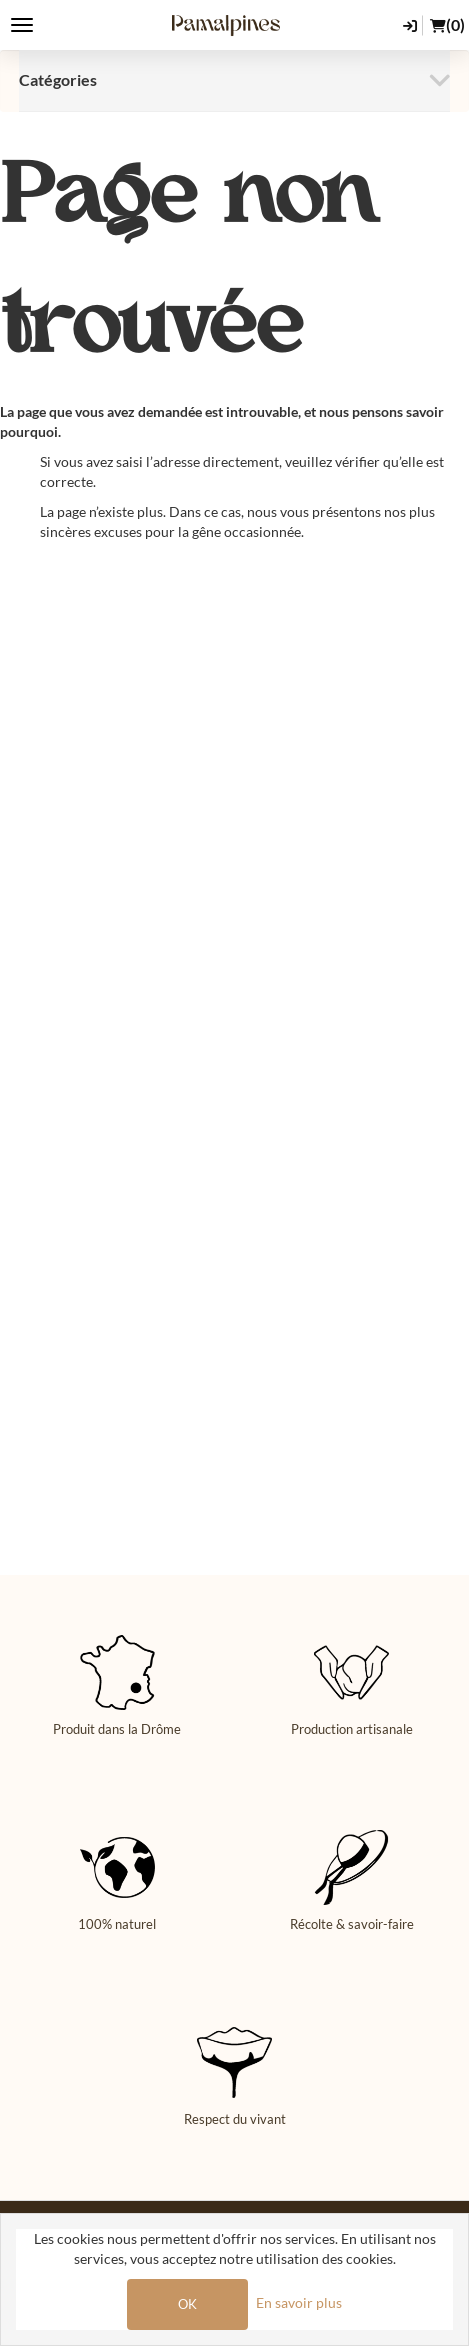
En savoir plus (299, 2302)
